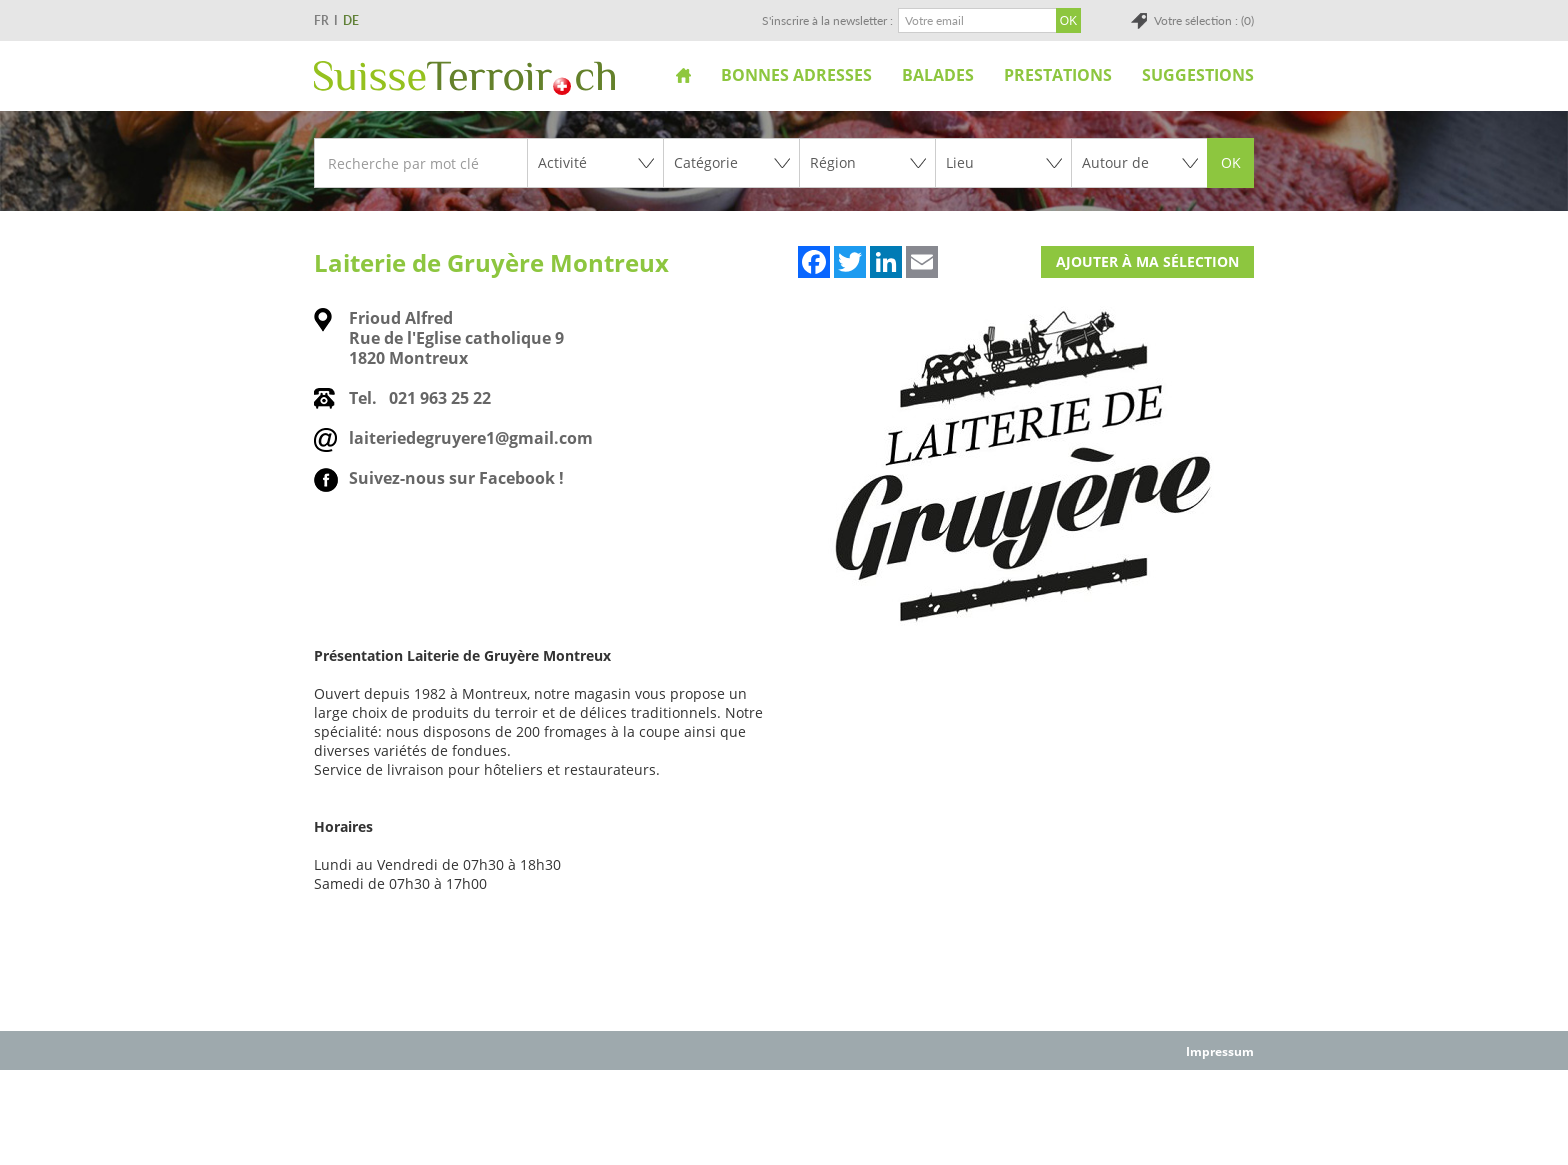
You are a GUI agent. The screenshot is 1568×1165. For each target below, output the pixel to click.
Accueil (683, 75)
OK (1231, 162)
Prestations (1058, 75)
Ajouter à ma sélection (1147, 261)
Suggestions (1198, 75)
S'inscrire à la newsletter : (827, 20)
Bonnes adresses (796, 75)
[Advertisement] (784, 1116)
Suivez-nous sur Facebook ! (456, 478)
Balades (938, 75)
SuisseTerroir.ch (464, 78)
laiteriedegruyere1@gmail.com (471, 438)
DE (351, 20)
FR (321, 20)
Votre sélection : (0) (1204, 20)
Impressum (1220, 1051)
